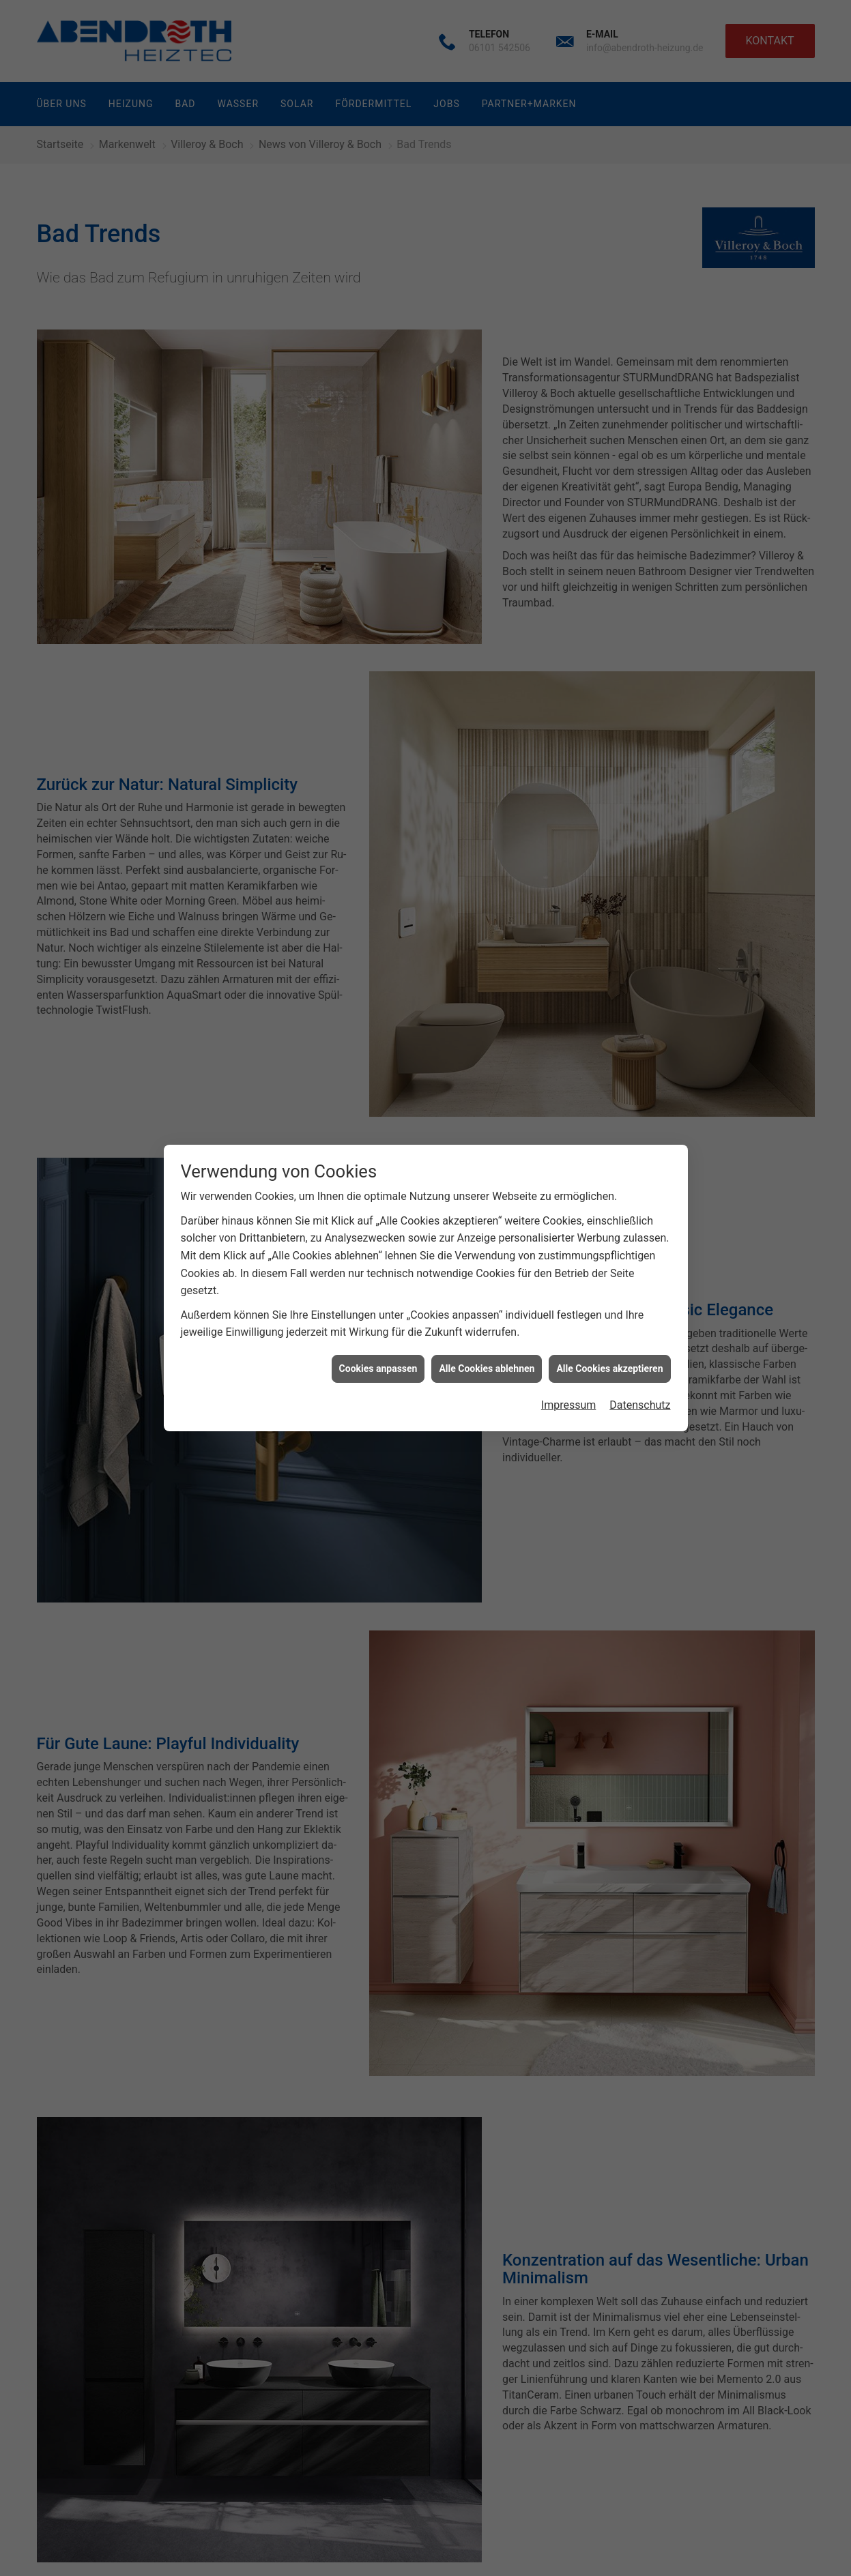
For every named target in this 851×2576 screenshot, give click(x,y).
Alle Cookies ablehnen (486, 1327)
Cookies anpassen (378, 1327)
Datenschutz (639, 1364)
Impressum (568, 1364)
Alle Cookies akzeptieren (609, 1327)
